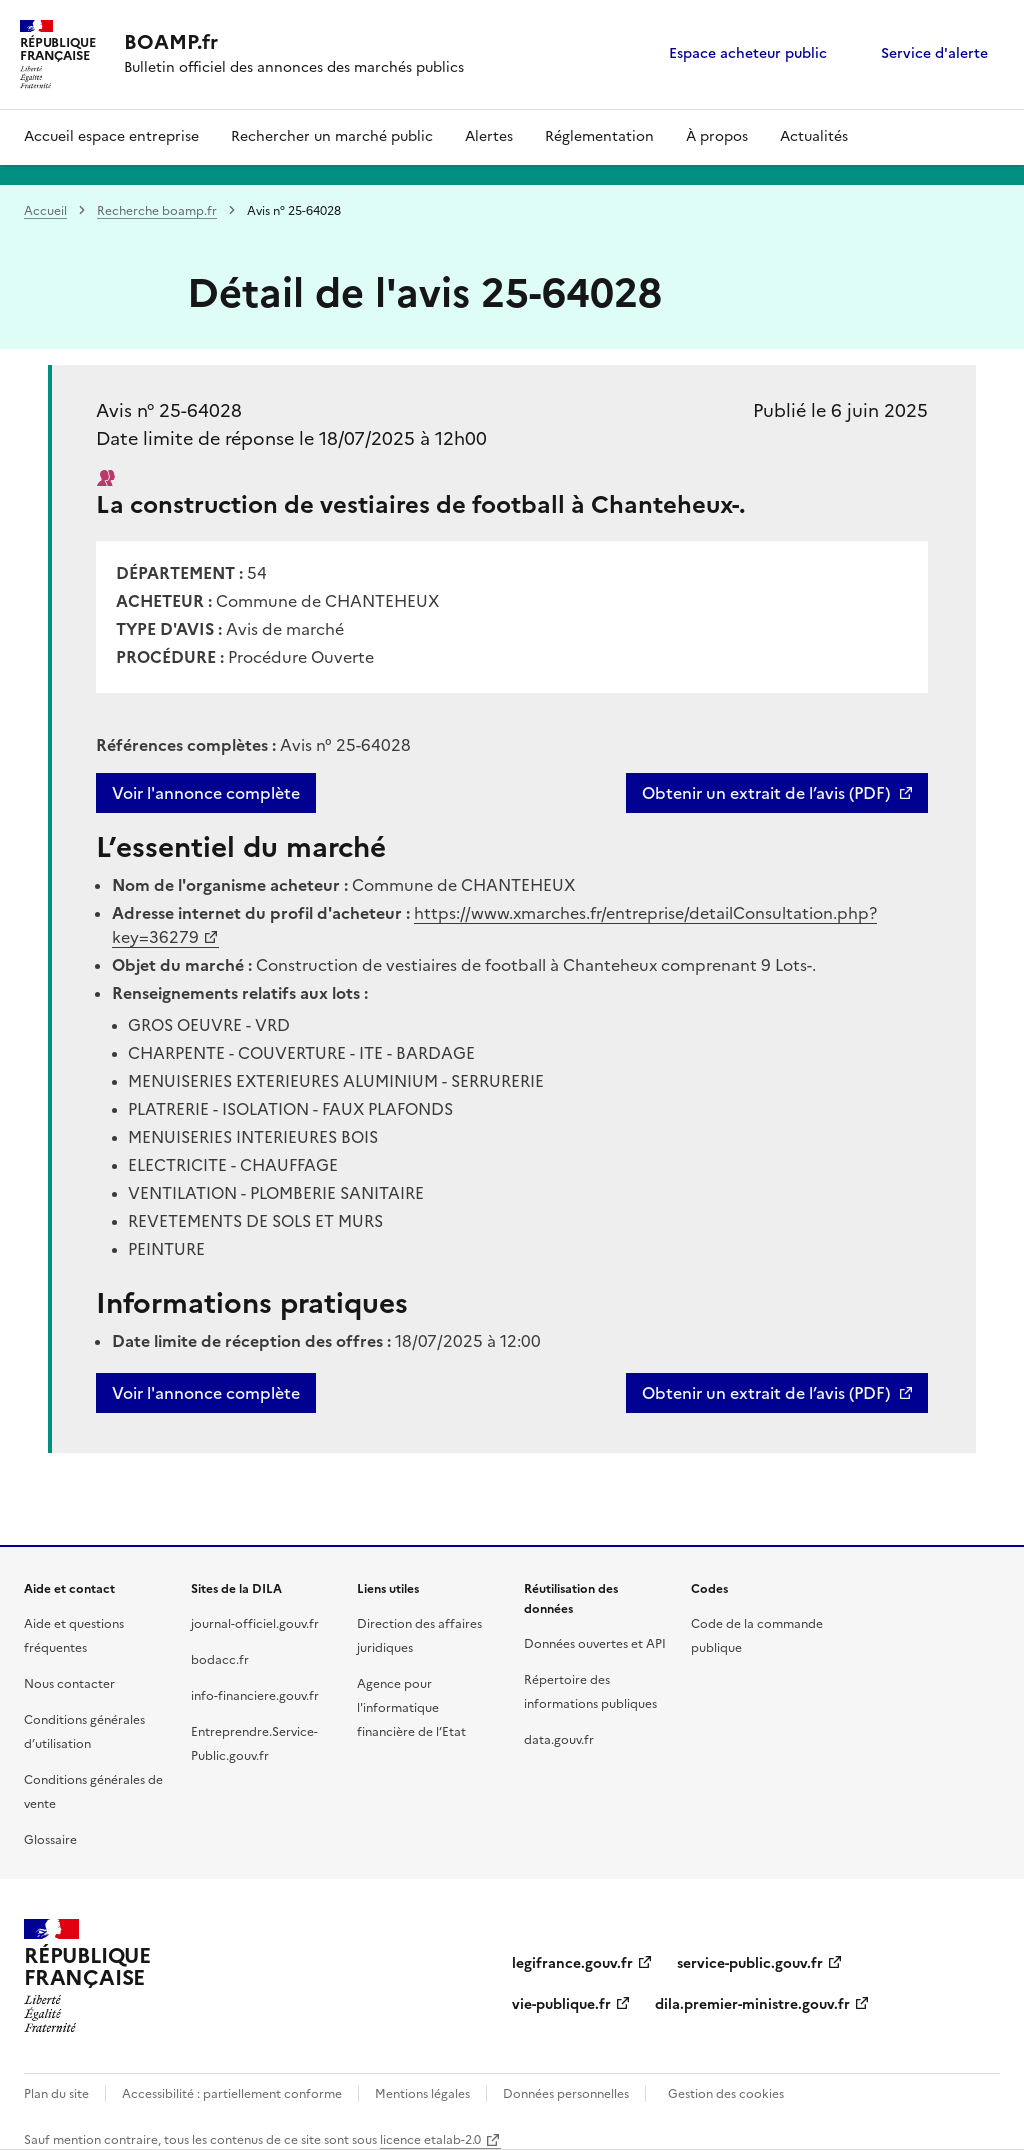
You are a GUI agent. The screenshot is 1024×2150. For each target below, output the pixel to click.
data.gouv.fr (559, 1740)
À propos (717, 136)
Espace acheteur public (748, 53)
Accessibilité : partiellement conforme (232, 2094)
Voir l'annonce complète (206, 793)
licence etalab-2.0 (430, 2140)
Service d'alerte (934, 53)
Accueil (45, 211)
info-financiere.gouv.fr (255, 1696)
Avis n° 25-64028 (169, 410)
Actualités (814, 136)
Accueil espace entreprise (111, 136)
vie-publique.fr (561, 2004)
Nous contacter (69, 1684)
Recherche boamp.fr (157, 211)
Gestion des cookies (726, 2094)
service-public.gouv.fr (750, 1963)
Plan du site (56, 2094)
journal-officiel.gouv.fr (255, 1624)
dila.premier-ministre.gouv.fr (752, 2004)
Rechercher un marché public (332, 136)
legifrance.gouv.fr (572, 1963)
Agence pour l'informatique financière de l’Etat (411, 1708)
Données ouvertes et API (595, 1644)
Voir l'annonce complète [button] (206, 1393)
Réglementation (599, 136)
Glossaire (50, 1840)
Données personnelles (566, 2094)
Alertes (489, 136)
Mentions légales (422, 2094)
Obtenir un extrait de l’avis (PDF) (766, 793)
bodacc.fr (220, 1660)
